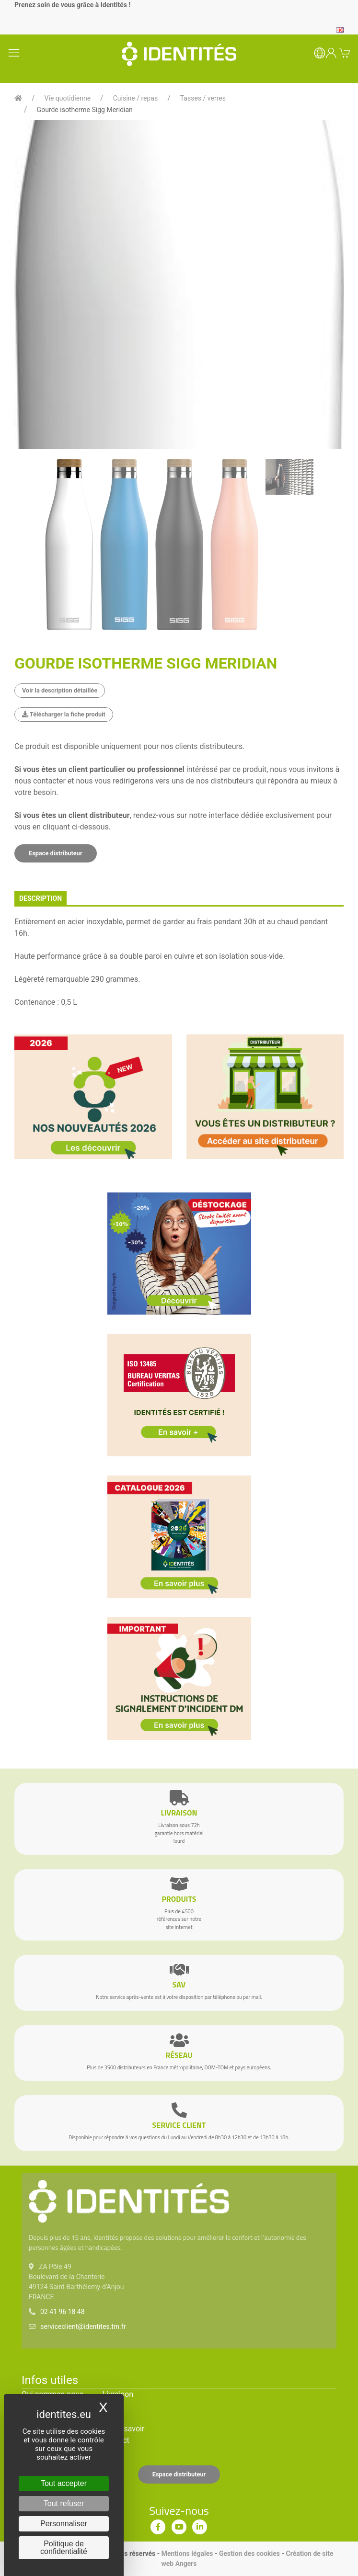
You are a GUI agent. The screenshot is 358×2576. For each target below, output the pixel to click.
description (40, 898)
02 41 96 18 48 (62, 2311)
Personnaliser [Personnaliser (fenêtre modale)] (63, 2523)
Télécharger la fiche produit (63, 714)
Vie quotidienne (68, 98)
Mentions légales (187, 2553)
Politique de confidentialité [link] (63, 2547)
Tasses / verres (203, 98)
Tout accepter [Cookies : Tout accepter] (64, 2483)
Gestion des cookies (249, 2553)
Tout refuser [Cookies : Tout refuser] (64, 2503)
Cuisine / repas (135, 98)
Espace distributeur (55, 853)
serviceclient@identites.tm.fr (83, 2326)
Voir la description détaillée (59, 690)
